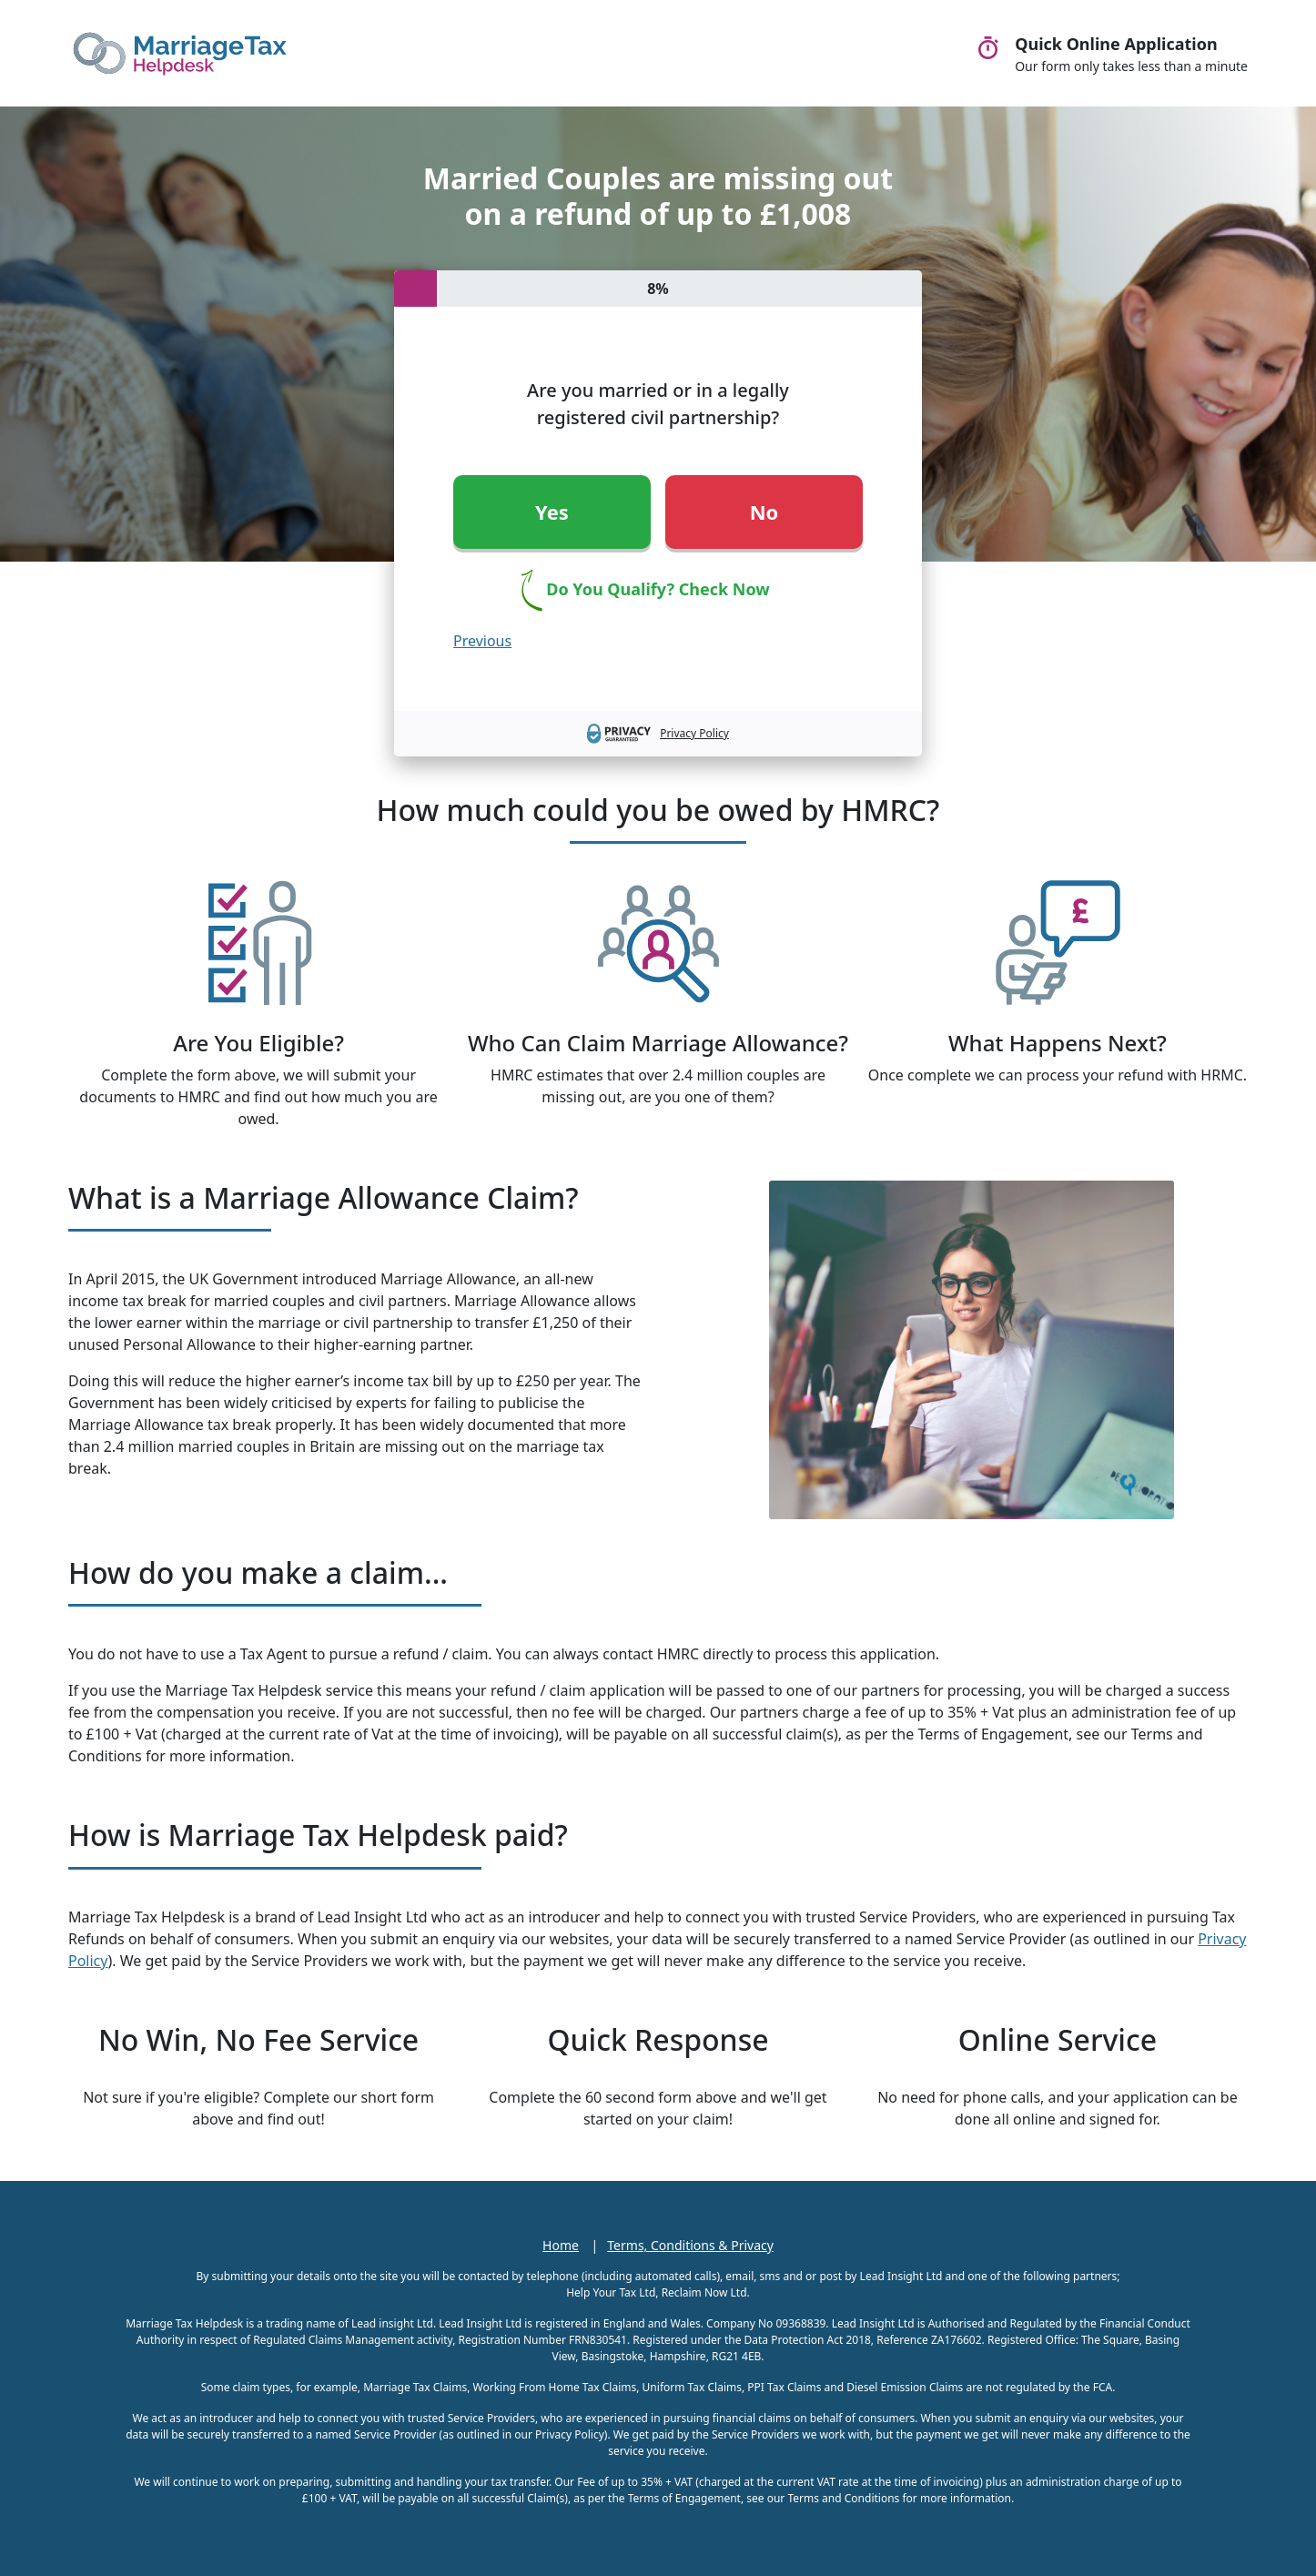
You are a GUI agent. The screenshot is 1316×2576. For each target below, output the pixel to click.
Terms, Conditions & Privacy (690, 2245)
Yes (552, 511)
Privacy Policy (694, 733)
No (764, 511)
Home (560, 2245)
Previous (482, 641)
